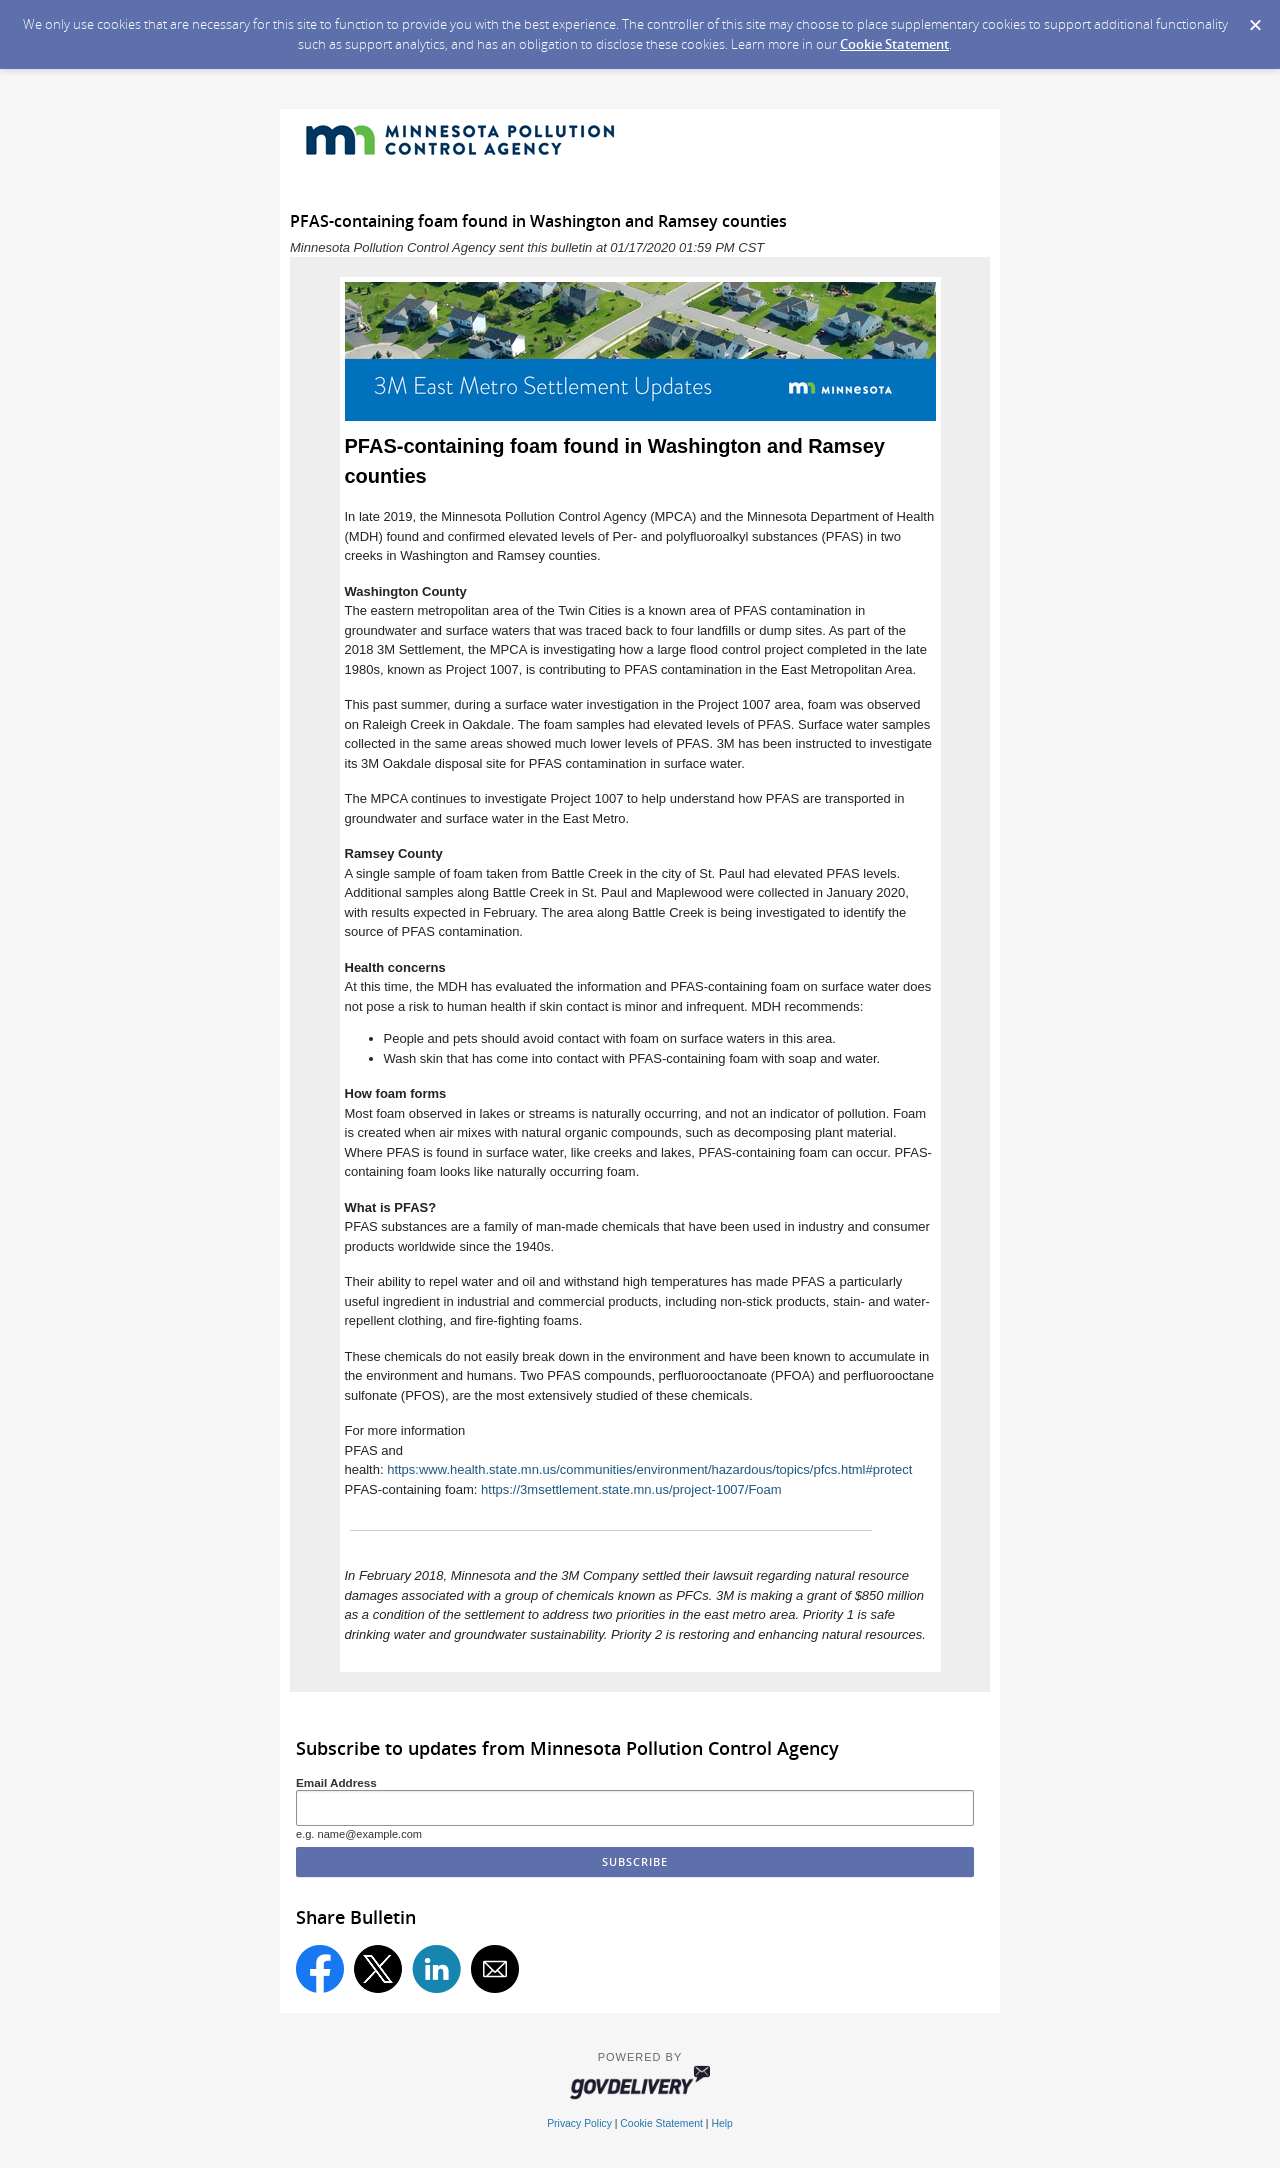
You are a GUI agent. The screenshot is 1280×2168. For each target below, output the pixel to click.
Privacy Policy (579, 2123)
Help (721, 2123)
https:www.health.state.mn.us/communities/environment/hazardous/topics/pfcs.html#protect (649, 1469)
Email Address (336, 1782)
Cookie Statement (894, 44)
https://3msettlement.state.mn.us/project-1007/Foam (631, 1489)
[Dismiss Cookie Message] (1255, 19)
